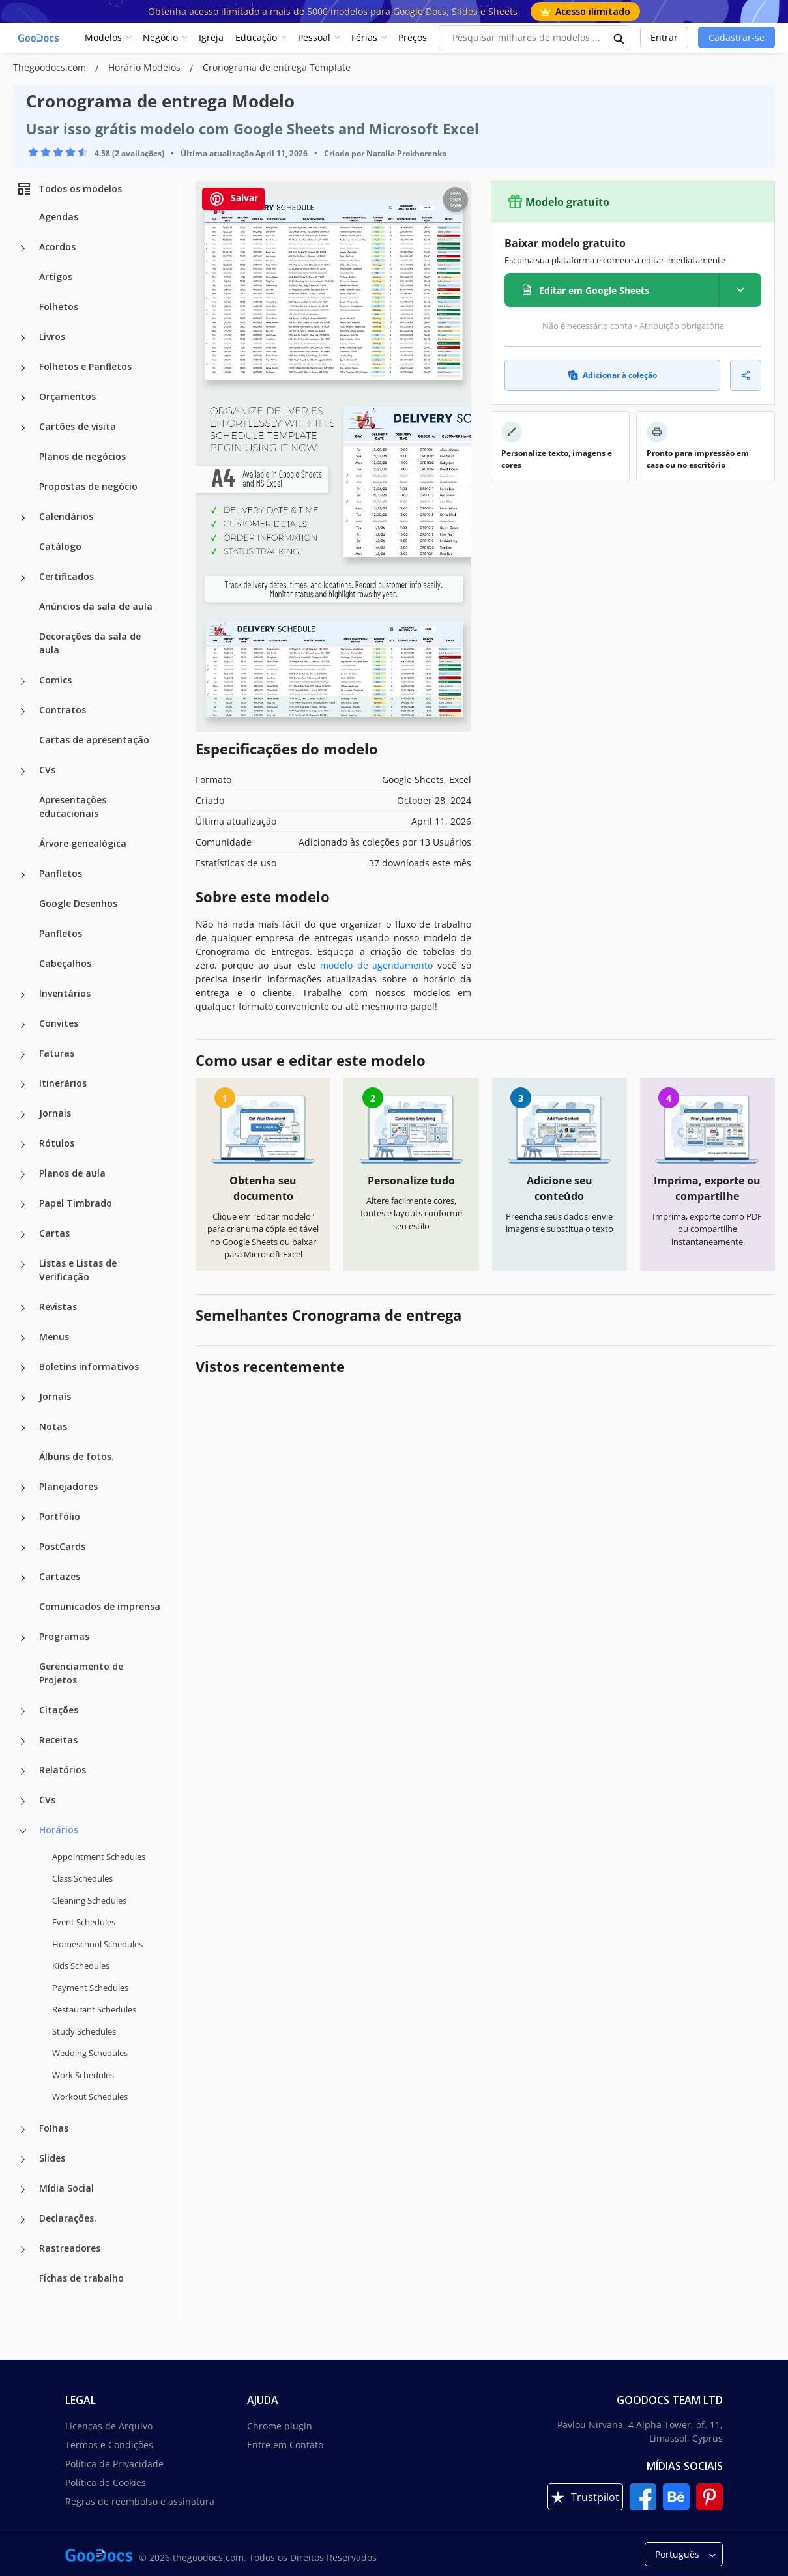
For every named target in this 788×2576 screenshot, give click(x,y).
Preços (412, 37)
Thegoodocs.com (51, 67)
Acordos (57, 246)
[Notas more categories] (23, 1428)
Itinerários (63, 1083)
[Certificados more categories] (23, 578)
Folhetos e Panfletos (85, 366)
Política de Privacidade (114, 2463)
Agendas (58, 216)
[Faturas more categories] (23, 1055)
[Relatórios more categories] (23, 1771)
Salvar (233, 199)
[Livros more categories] (23, 338)
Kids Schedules (80, 1965)
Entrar (664, 37)
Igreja (211, 37)
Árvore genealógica (82, 843)
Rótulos (56, 1143)
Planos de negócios (82, 456)
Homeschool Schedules (97, 1944)
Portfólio (59, 1516)
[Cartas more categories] (23, 1234)
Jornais (55, 1113)
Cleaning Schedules (89, 1900)
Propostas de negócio (88, 486)
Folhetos (58, 306)
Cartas (54, 1233)
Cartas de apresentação (94, 740)
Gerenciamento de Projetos (81, 1673)
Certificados (66, 576)
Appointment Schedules (98, 1857)
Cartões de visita (77, 426)
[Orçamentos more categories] (23, 398)
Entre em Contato (285, 2445)
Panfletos (60, 873)
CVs (47, 770)
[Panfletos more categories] (23, 875)
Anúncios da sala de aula (96, 606)
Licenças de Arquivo (109, 2426)
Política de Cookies (105, 2482)
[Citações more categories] (23, 1711)
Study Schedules (84, 2031)
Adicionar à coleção (612, 374)
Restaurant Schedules (94, 2009)
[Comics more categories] (23, 681)
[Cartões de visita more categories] (23, 428)
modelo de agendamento (376, 965)
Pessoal (314, 37)
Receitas (58, 1740)
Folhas (53, 2128)
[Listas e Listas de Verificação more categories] (23, 1264)
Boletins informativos (89, 1366)
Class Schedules (82, 1878)
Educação (256, 37)
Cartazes (59, 1576)
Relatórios (62, 1770)
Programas (64, 1636)
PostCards (62, 1546)
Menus (54, 1336)
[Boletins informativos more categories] (23, 1368)
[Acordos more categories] (23, 248)
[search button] (619, 38)
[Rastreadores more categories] (23, 2249)
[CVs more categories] (23, 771)
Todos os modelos (69, 189)
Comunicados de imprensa (99, 1606)
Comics (55, 680)
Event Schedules (83, 1922)
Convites (58, 1023)
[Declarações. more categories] (23, 2219)
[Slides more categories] (23, 2159)
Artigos (55, 276)
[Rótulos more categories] (23, 1144)
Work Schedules (83, 2075)
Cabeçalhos (65, 963)
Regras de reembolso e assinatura (139, 2501)
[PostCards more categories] (23, 1548)
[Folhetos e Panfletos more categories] (23, 368)
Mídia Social (66, 2188)
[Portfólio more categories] (23, 1518)
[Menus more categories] (23, 1338)
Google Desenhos (78, 903)
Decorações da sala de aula (90, 643)
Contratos (62, 710)
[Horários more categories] (23, 1831)
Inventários (65, 993)
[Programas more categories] (23, 1638)
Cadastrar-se (736, 37)
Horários (58, 1830)
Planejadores (68, 1486)
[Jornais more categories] (23, 1114)
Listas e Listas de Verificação (78, 1270)
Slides (52, 2158)
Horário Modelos (145, 67)
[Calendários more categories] (23, 518)
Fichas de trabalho (81, 2278)
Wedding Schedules (90, 2053)
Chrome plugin (279, 2426)
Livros (52, 336)
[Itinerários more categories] (23, 1085)
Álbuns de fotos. (76, 1456)
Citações (58, 1710)
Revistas (58, 1306)
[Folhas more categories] (23, 2130)
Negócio (160, 37)
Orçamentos (67, 396)
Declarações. (67, 2218)
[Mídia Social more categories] (23, 2189)
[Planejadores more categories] (23, 1488)
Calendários (66, 516)
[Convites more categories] (23, 1025)
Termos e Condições (109, 2445)
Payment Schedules (90, 1988)
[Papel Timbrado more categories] (23, 1204)
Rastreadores (69, 2248)
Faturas (56, 1053)
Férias (364, 37)
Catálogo (60, 546)
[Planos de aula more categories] (23, 1174)
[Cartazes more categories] (23, 1578)
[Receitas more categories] (23, 1741)
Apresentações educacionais (72, 807)
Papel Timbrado (75, 1203)
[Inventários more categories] (23, 995)
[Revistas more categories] (23, 1308)
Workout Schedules (90, 2096)
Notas (53, 1426)
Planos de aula (72, 1173)
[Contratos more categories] (23, 711)
